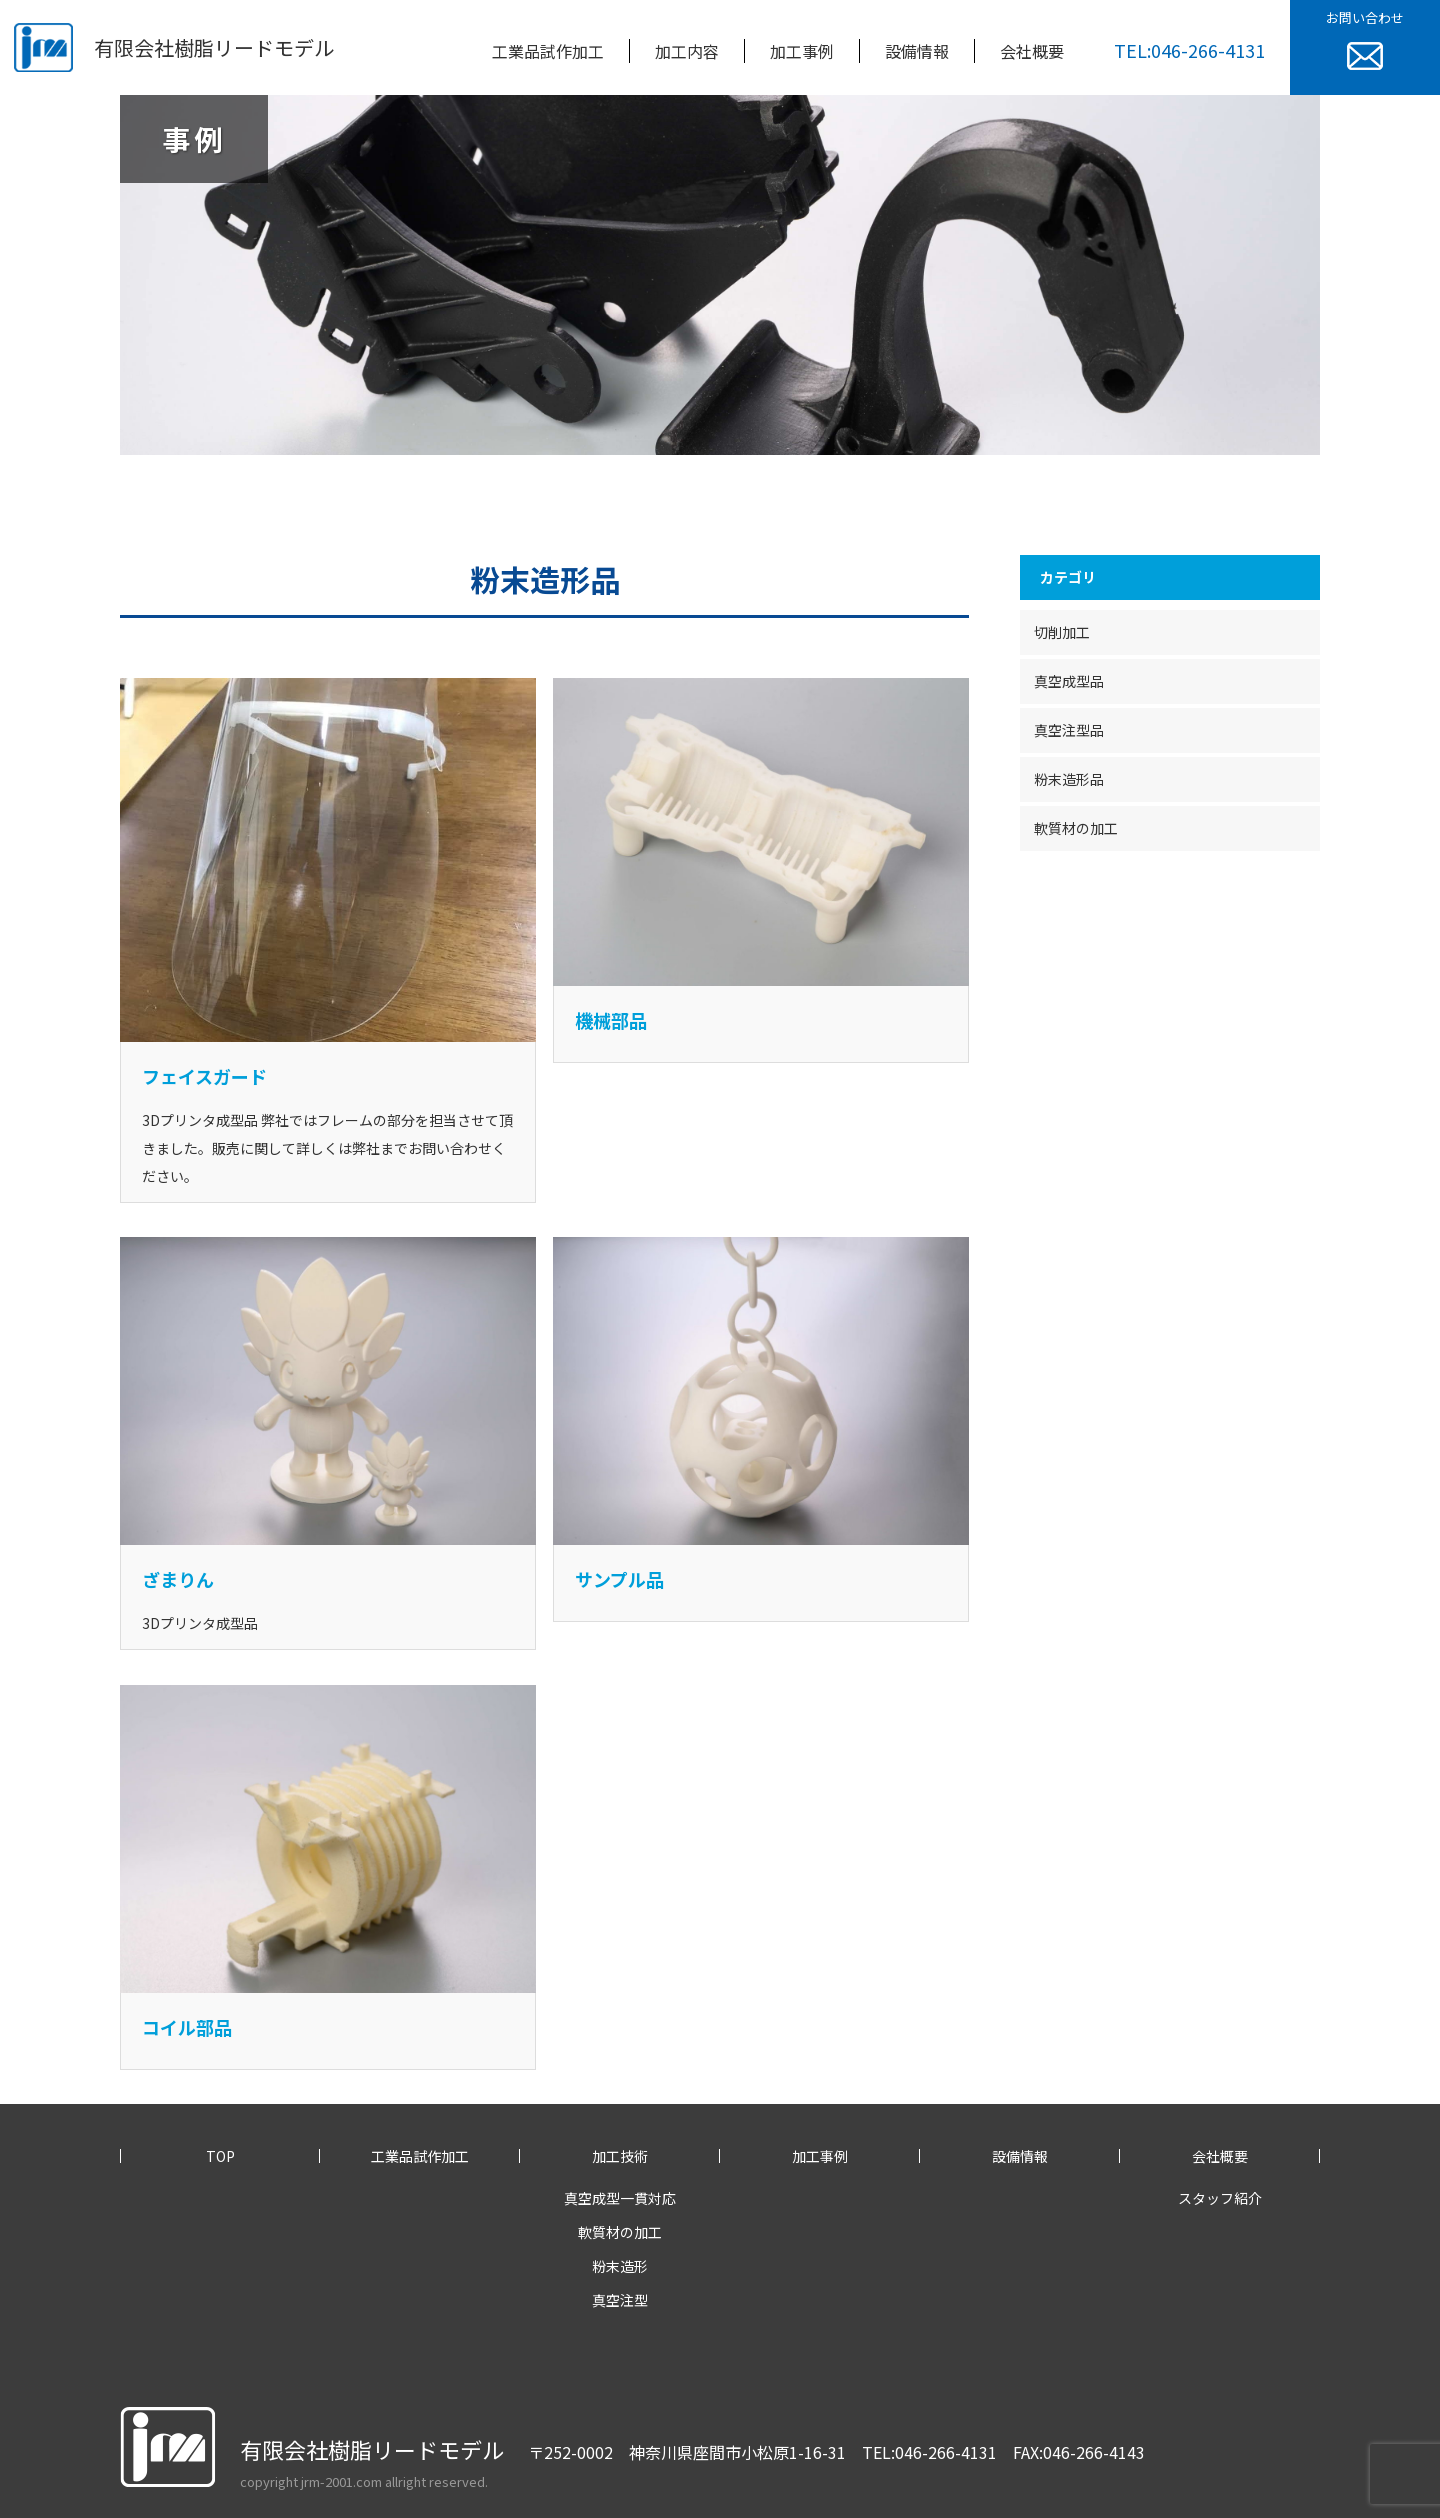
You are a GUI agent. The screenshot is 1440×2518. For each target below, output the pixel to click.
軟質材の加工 (1076, 828)
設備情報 (917, 51)
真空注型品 (1069, 730)
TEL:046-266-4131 (1189, 50)
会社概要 (1032, 51)
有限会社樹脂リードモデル (214, 47)
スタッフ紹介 (1220, 2198)
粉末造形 (620, 2266)
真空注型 (620, 2300)
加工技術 (620, 2156)
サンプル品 (619, 1579)
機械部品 (611, 1020)
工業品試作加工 (548, 51)
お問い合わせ (1365, 39)
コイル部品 (187, 2027)
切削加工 (1062, 632)
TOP (220, 2156)
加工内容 (687, 51)
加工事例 (802, 51)
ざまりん (178, 1579)
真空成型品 (1069, 681)
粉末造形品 (1069, 779)
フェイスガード (204, 1076)
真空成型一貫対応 (620, 2198)
